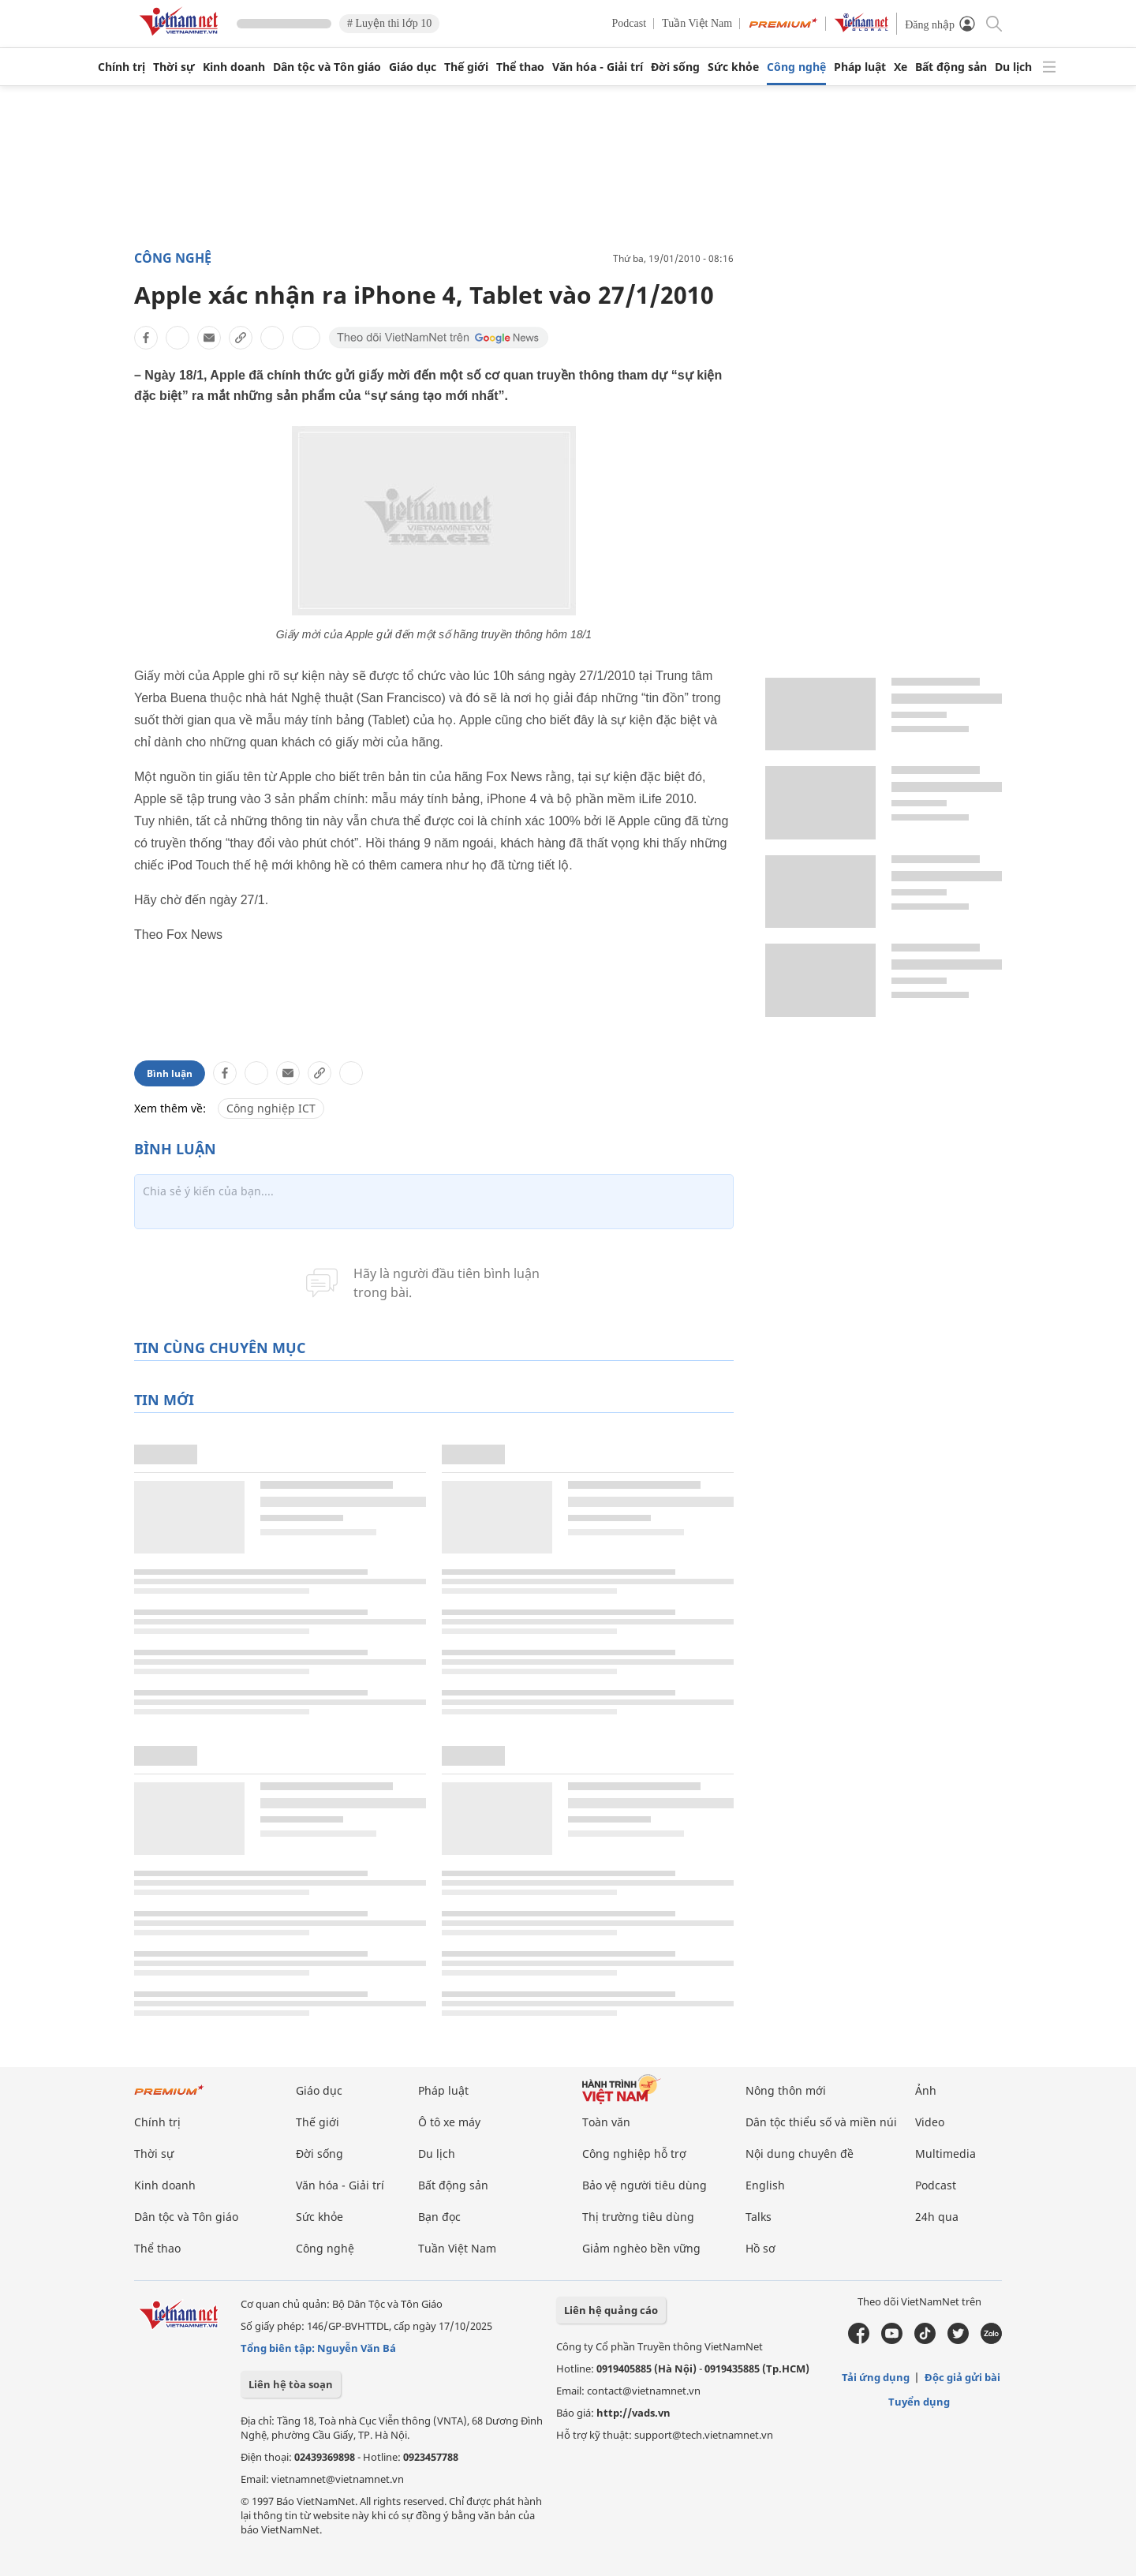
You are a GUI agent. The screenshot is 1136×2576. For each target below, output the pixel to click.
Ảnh (925, 2090)
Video (929, 2121)
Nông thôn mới (786, 2090)
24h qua (936, 2216)
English (765, 2185)
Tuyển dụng (919, 2402)
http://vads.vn (633, 2413)
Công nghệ (796, 67)
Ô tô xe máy (449, 2121)
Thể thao (520, 67)
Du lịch (1013, 67)
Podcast (629, 23)
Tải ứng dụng (876, 2377)
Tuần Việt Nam (697, 23)
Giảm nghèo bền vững (641, 2248)
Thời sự (174, 67)
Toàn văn (606, 2121)
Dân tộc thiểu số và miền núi (821, 2121)
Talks (759, 2216)
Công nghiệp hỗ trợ (634, 2153)
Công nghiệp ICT (271, 1108)
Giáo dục (412, 67)
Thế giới (466, 67)
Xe (900, 67)
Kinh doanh (234, 67)
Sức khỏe (733, 67)
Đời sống (675, 67)
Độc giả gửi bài (962, 2377)
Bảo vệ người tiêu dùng (644, 2185)
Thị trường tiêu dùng (638, 2216)
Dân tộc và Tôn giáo (327, 67)
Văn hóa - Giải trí (597, 67)
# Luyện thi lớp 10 (389, 23)
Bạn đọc (439, 2216)
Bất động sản (951, 67)
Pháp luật (860, 67)
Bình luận (169, 1073)
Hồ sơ (760, 2248)
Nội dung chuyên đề (800, 2153)
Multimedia (945, 2153)
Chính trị (121, 67)
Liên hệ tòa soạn (290, 2384)
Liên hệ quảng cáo (611, 2310)
